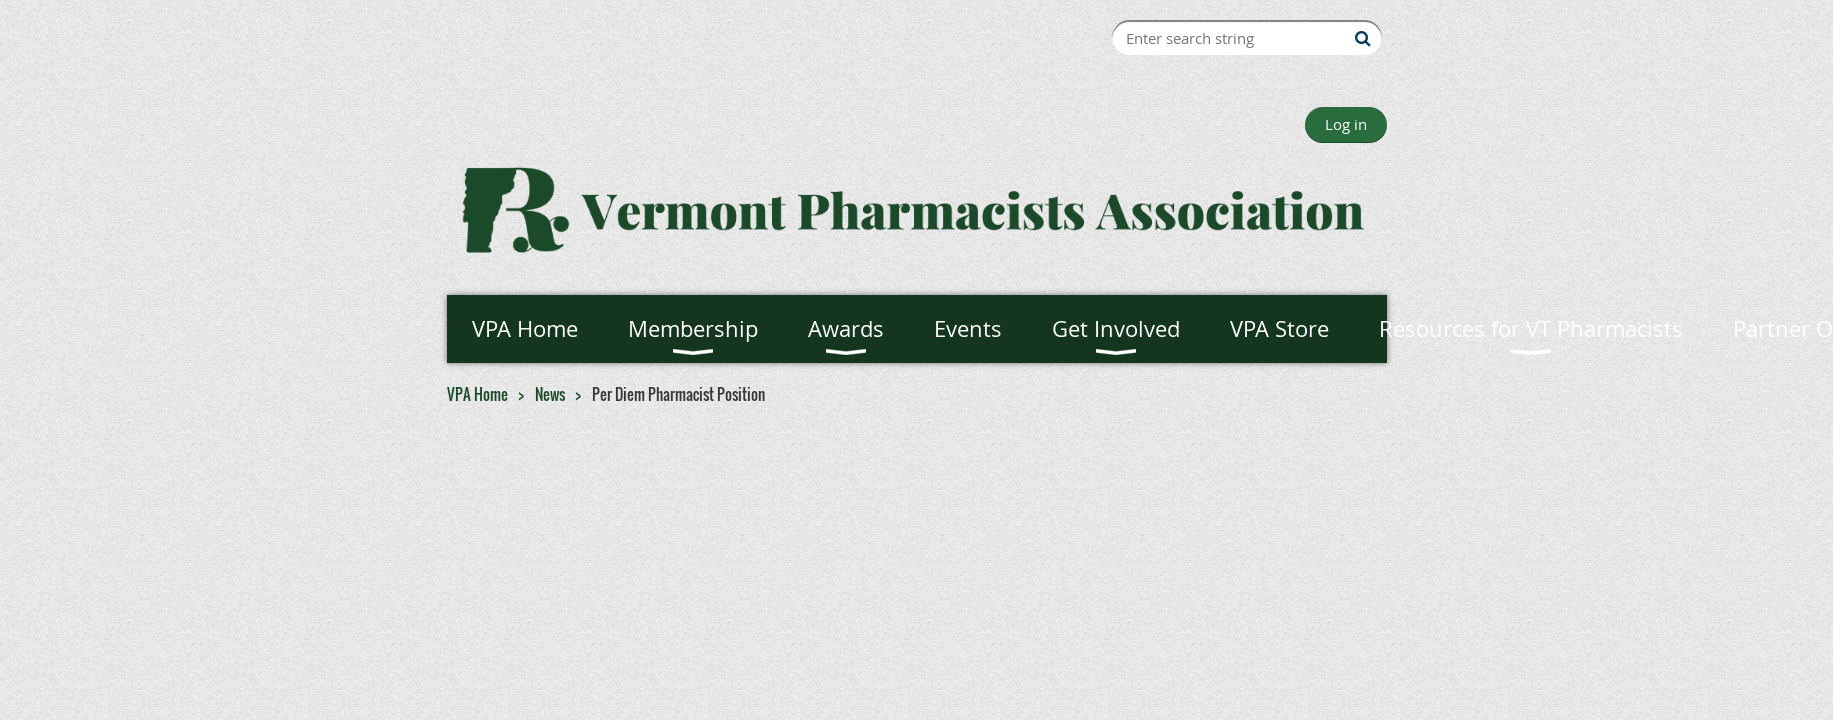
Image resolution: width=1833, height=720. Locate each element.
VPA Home (477, 394)
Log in (1346, 124)
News (550, 394)
